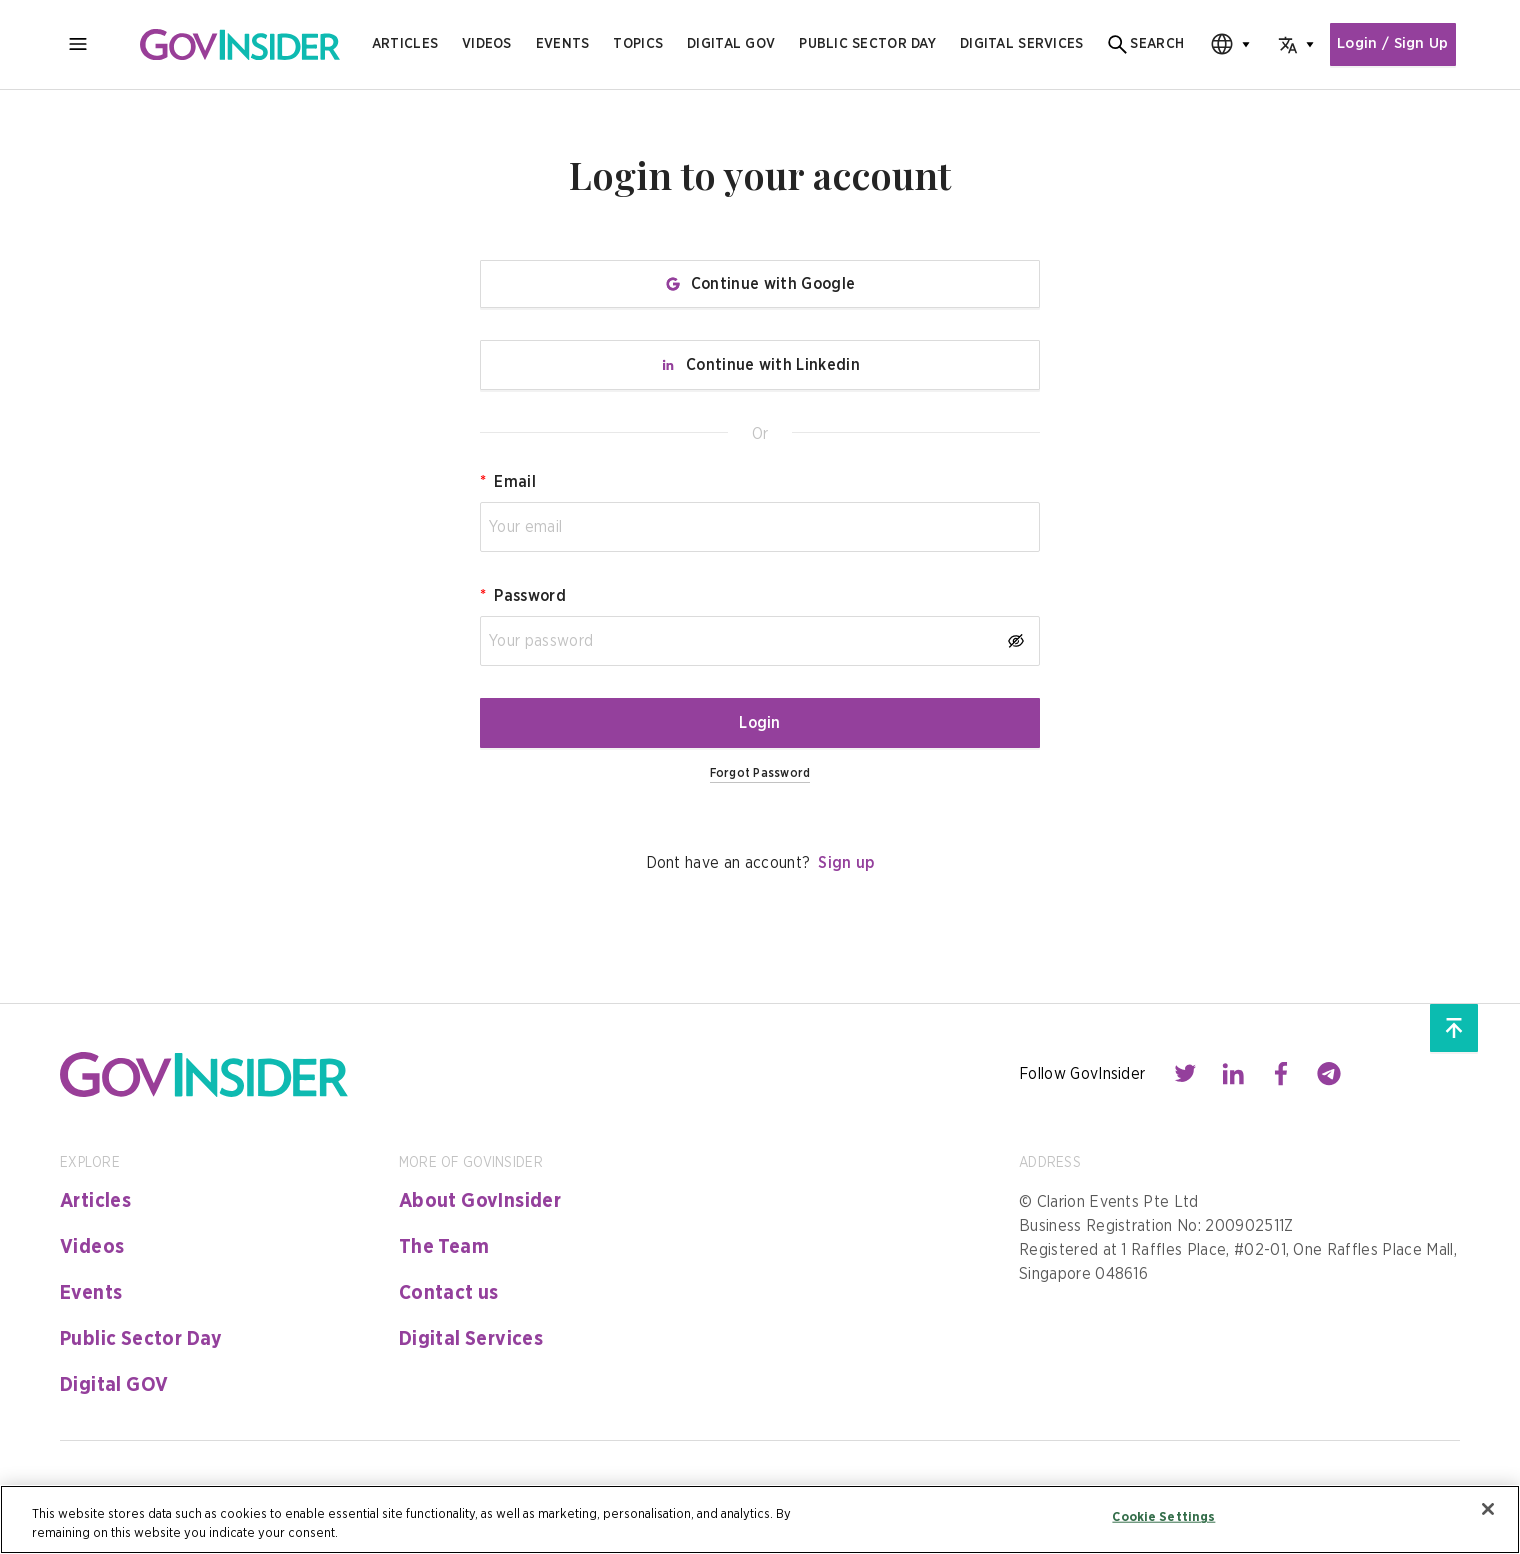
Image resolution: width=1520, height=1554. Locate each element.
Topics (638, 44)
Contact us (449, 1293)
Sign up (846, 863)
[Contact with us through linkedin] (1233, 1074)
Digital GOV (114, 1385)
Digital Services (471, 1339)
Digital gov (731, 44)
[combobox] (1217, 44)
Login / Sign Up (1389, 45)
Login (760, 723)
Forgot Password (760, 773)
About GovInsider (480, 1201)
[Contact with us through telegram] (1329, 1074)
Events (563, 44)
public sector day (867, 44)
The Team (444, 1247)
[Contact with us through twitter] (1185, 1074)
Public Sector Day (141, 1339)
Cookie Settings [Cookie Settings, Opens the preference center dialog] (1163, 1517)
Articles (405, 44)
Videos (487, 44)
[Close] (1488, 1509)
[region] (760, 1519)
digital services (1021, 44)
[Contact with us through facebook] (1281, 1074)
